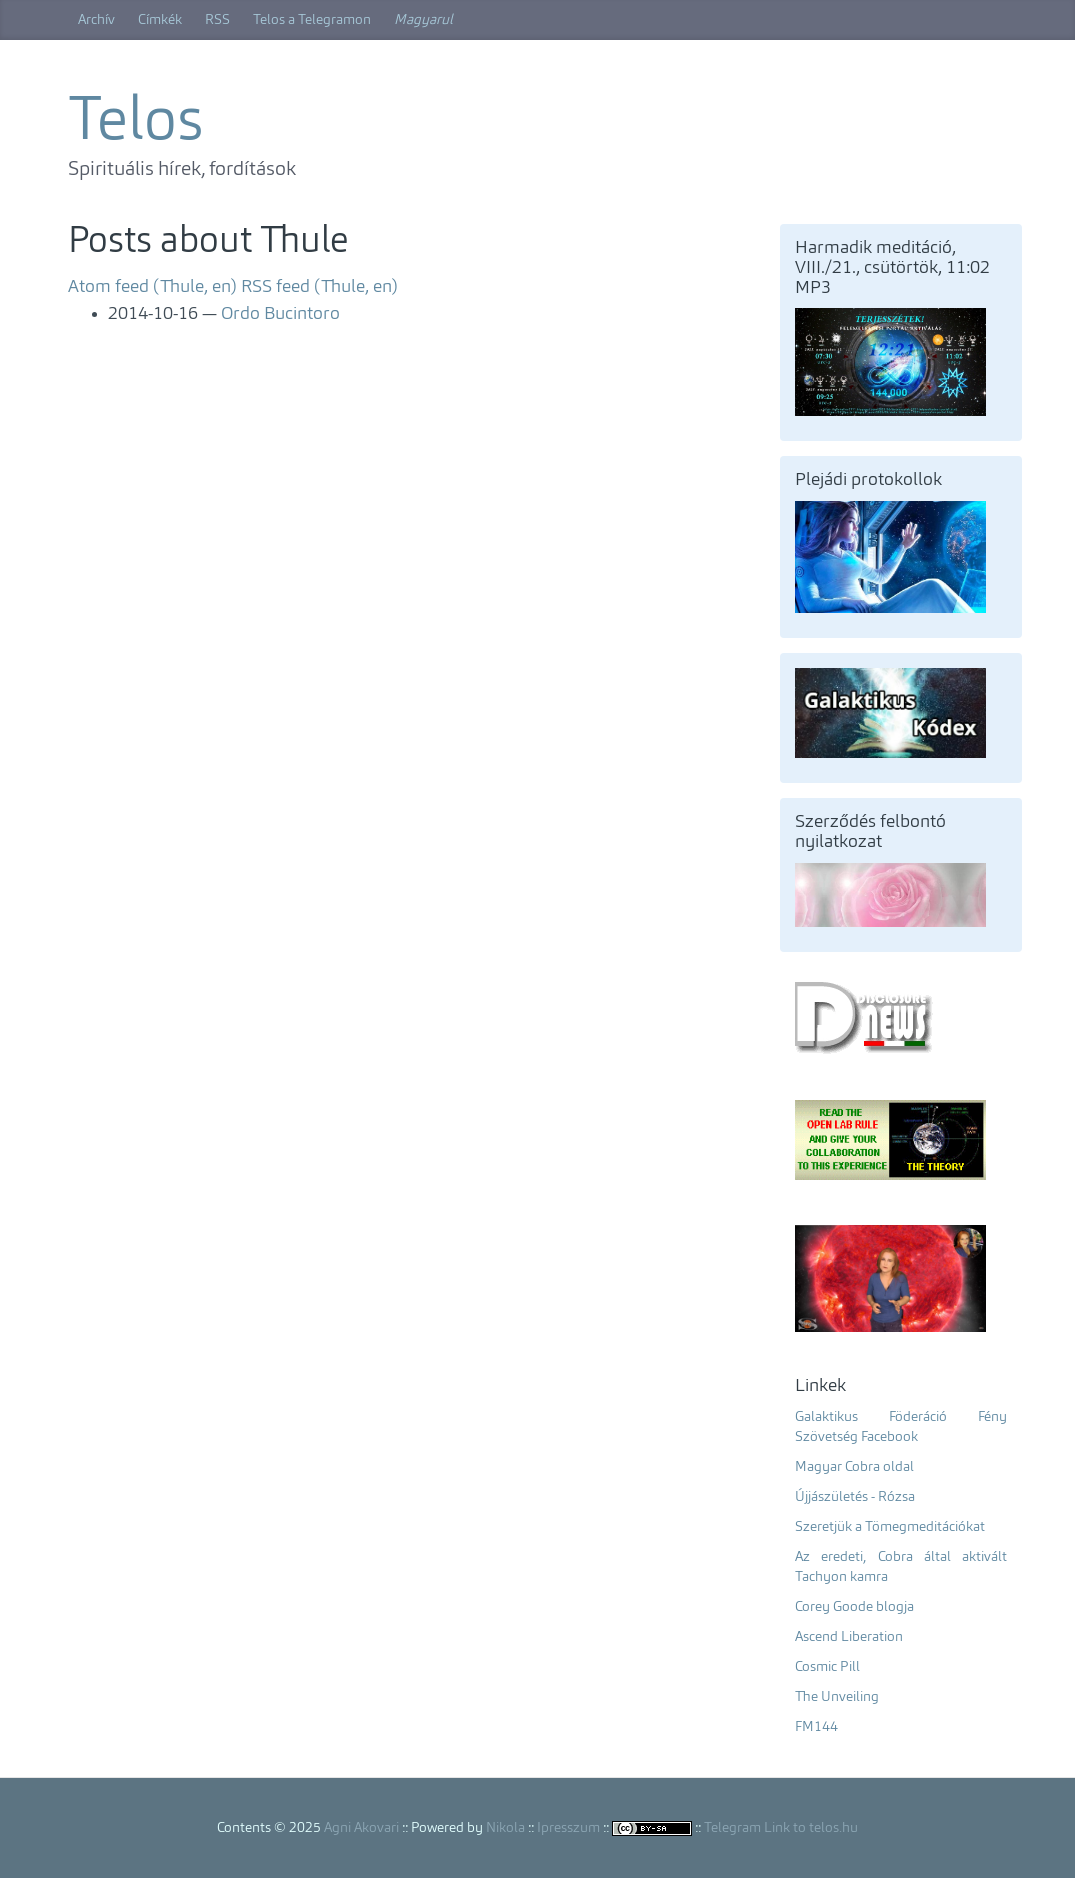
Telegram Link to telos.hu (781, 1828)
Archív (96, 20)
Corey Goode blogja (854, 1607)
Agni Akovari (361, 1828)
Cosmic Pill (827, 1667)
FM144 (816, 1727)
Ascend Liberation (849, 1637)
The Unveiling (837, 1697)
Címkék (160, 20)
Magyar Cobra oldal (854, 1467)
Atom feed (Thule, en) (152, 287)
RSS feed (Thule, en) (319, 287)
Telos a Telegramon (312, 20)
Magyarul (423, 20)
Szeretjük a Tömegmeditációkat (890, 1527)
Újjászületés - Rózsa (855, 1497)
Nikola (505, 1828)
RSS (217, 20)
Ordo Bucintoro (280, 314)
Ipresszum (568, 1828)
